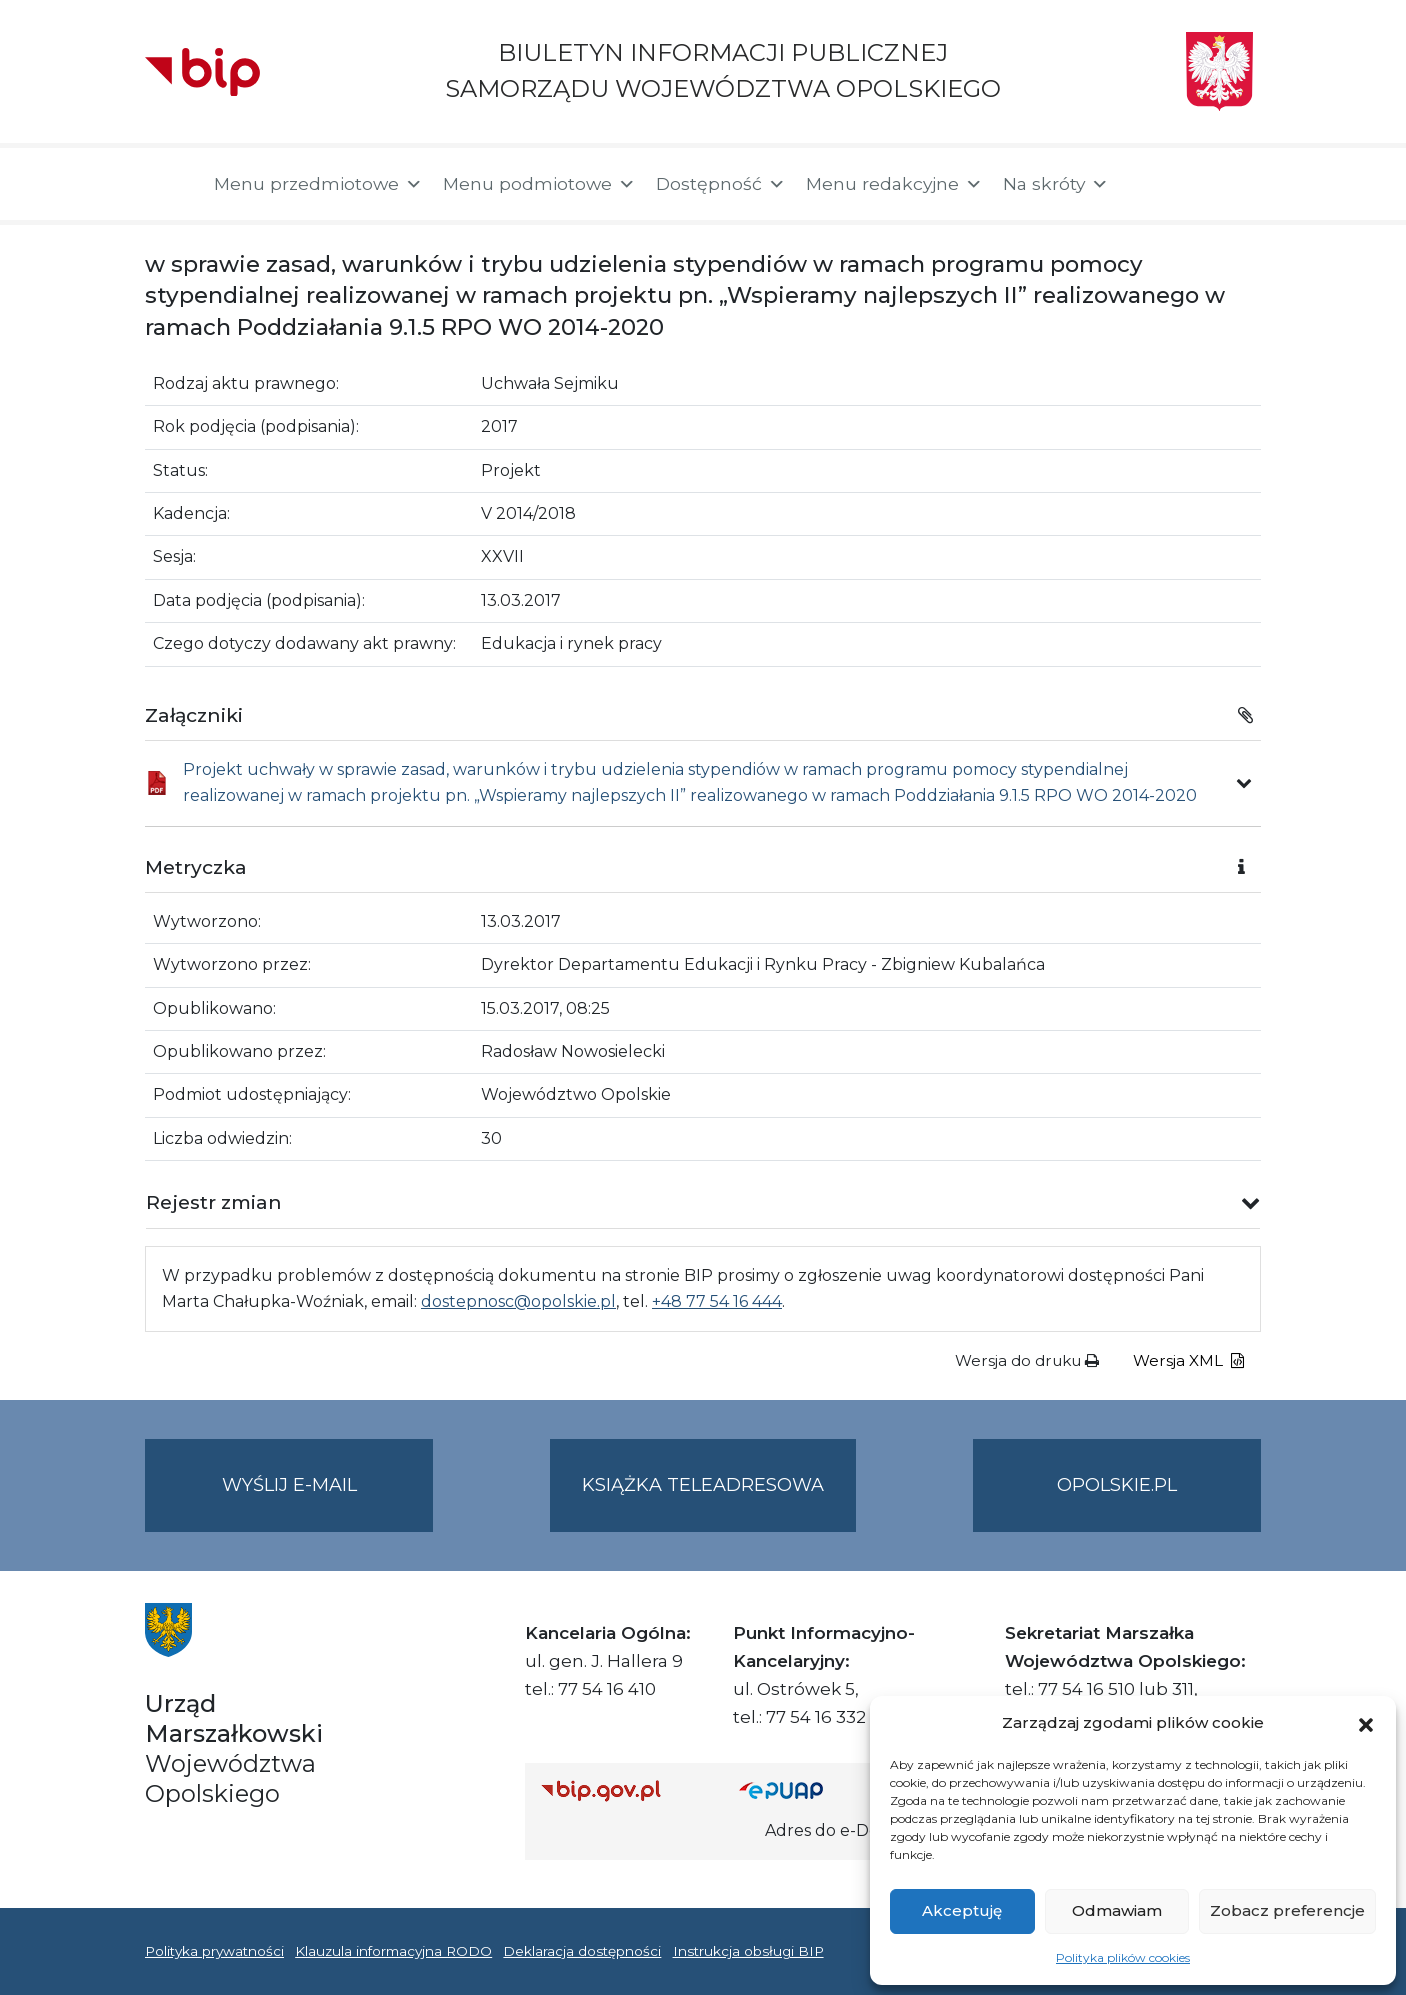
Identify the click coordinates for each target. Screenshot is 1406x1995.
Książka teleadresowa (703, 1485)
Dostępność (721, 184)
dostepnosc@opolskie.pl (518, 1301)
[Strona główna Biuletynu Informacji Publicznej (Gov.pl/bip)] (624, 1790)
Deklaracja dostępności (582, 1951)
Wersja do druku (1027, 1360)
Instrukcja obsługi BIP (748, 1951)
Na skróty (1056, 184)
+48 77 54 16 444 (717, 1301)
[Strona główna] (169, 184)
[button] (1366, 1723)
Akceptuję (962, 1910)
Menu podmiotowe (539, 184)
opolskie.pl (1117, 1485)
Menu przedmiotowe (318, 184)
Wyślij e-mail (328, 1501)
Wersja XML (1188, 1360)
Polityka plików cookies (1123, 1957)
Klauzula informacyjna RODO (393, 1951)
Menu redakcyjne (894, 184)
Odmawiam (1117, 1910)
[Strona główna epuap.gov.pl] (804, 1790)
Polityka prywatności (214, 1951)
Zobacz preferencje (1287, 1910)
